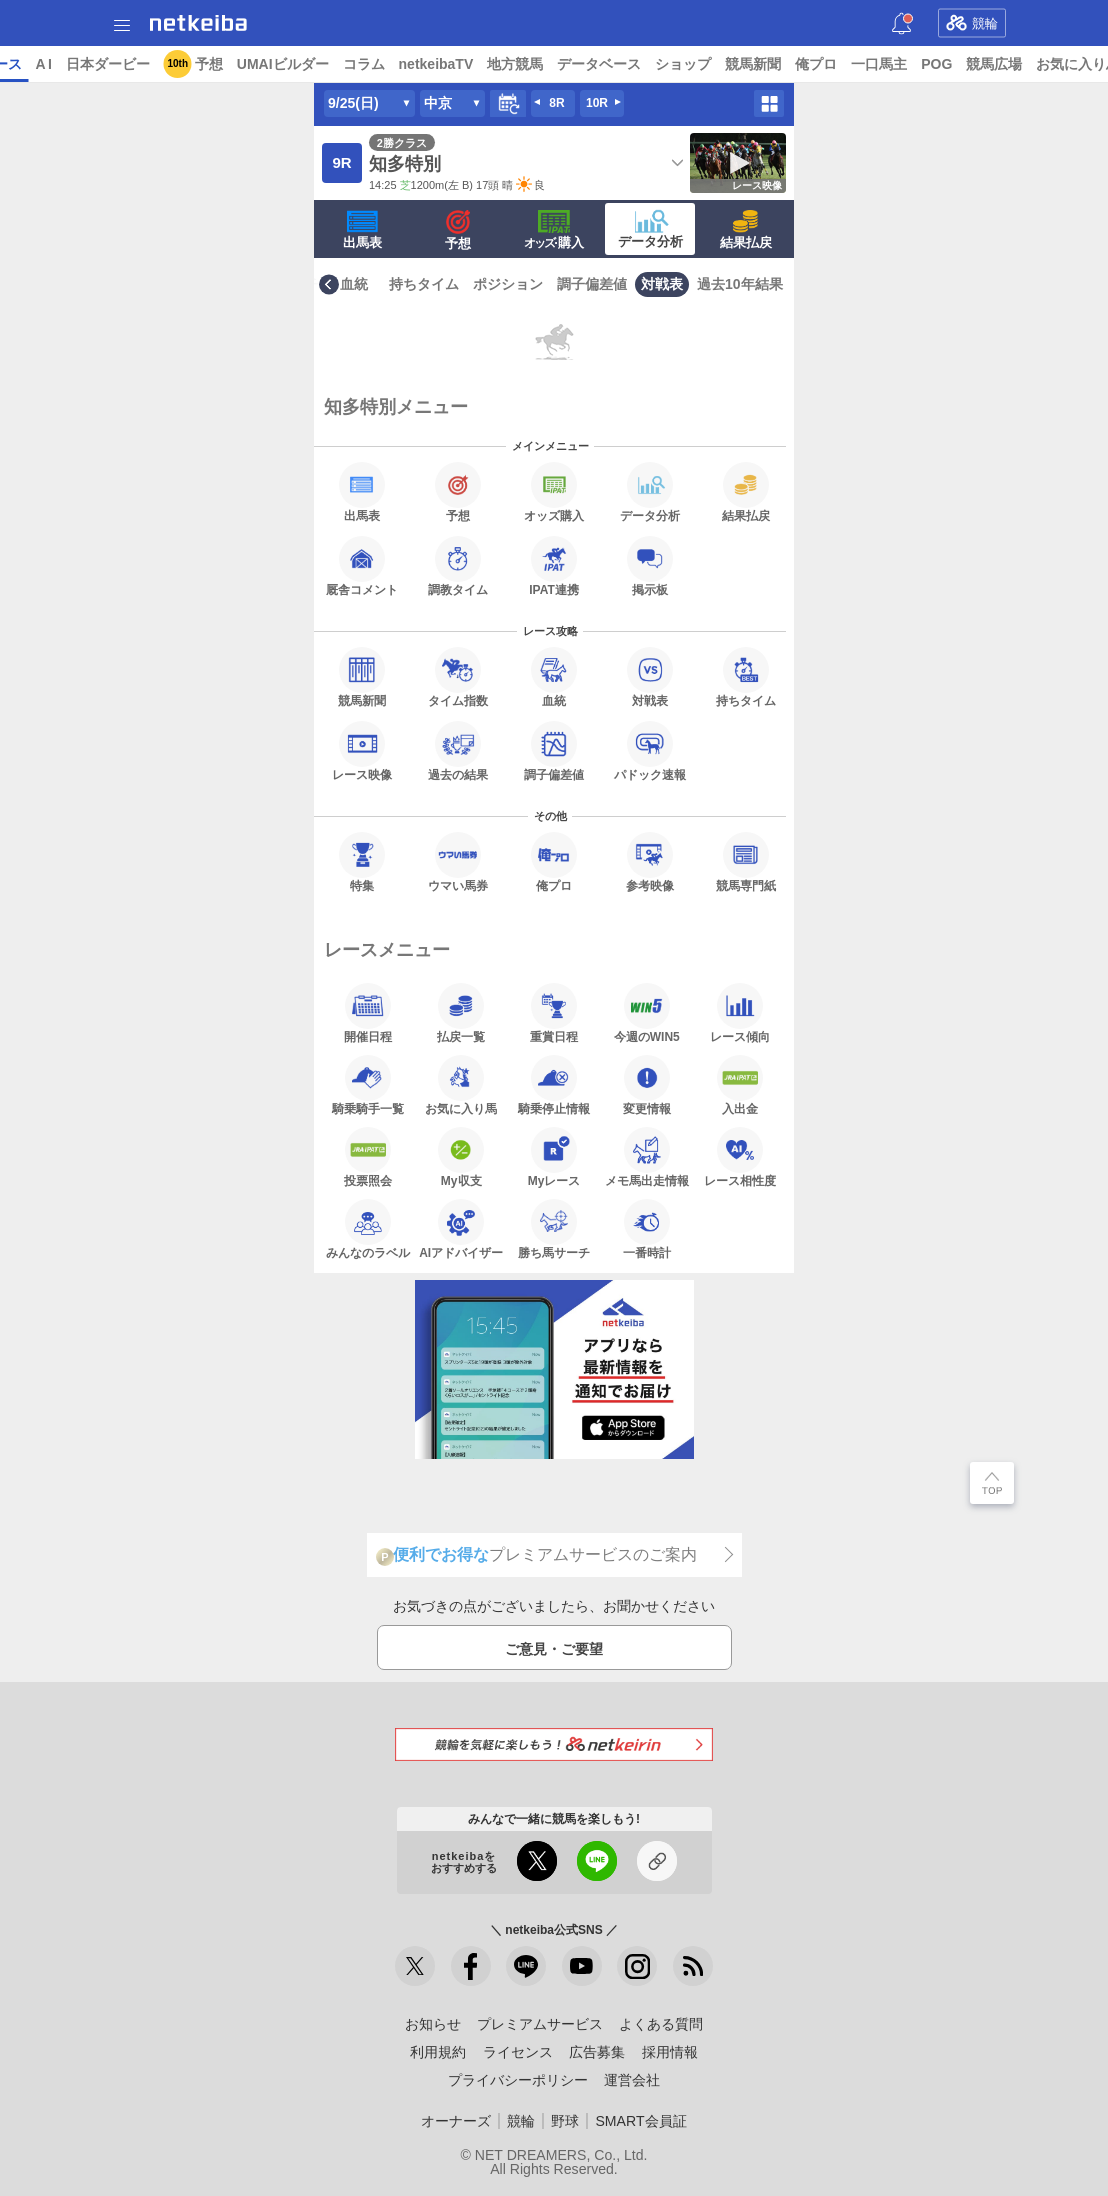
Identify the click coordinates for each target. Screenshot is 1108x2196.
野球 (565, 2121)
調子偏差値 (592, 284)
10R (597, 103)
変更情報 (647, 1085)
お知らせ (433, 2024)
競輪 (972, 23)
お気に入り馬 (461, 1085)
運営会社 (632, 2080)
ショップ (837, 64)
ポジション (508, 284)
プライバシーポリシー (518, 2080)
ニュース (91, 64)
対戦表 (662, 284)
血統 (354, 284)
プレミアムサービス (540, 2024)
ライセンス (518, 2052)
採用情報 (670, 2052)
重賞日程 (554, 1013)
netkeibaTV (589, 64)
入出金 (740, 1085)
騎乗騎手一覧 (368, 1085)
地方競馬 (669, 64)
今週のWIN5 (647, 1013)
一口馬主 (1033, 64)
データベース (753, 64)
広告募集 (597, 2052)
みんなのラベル (368, 1229)
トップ (28, 64)
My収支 (461, 1157)
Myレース (554, 1157)
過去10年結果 (740, 284)
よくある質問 (661, 2024)
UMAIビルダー (436, 64)
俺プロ (970, 64)
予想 (362, 64)
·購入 (554, 230)
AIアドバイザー (461, 1229)
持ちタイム (424, 284)
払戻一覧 (461, 1013)
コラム (517, 64)
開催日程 (368, 1013)
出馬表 (362, 230)
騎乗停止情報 (554, 1085)
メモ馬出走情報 (647, 1157)
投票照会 (368, 1157)
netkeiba (198, 23)
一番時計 (647, 1229)
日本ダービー (261, 64)
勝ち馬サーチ (554, 1229)
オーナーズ (456, 2121)
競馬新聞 (907, 64)
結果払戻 (746, 230)
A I (197, 64)
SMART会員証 (640, 2121)
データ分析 (650, 229)
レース (154, 64)
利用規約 (438, 2052)
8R (556, 103)
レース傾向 (740, 1013)
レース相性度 (740, 1157)
